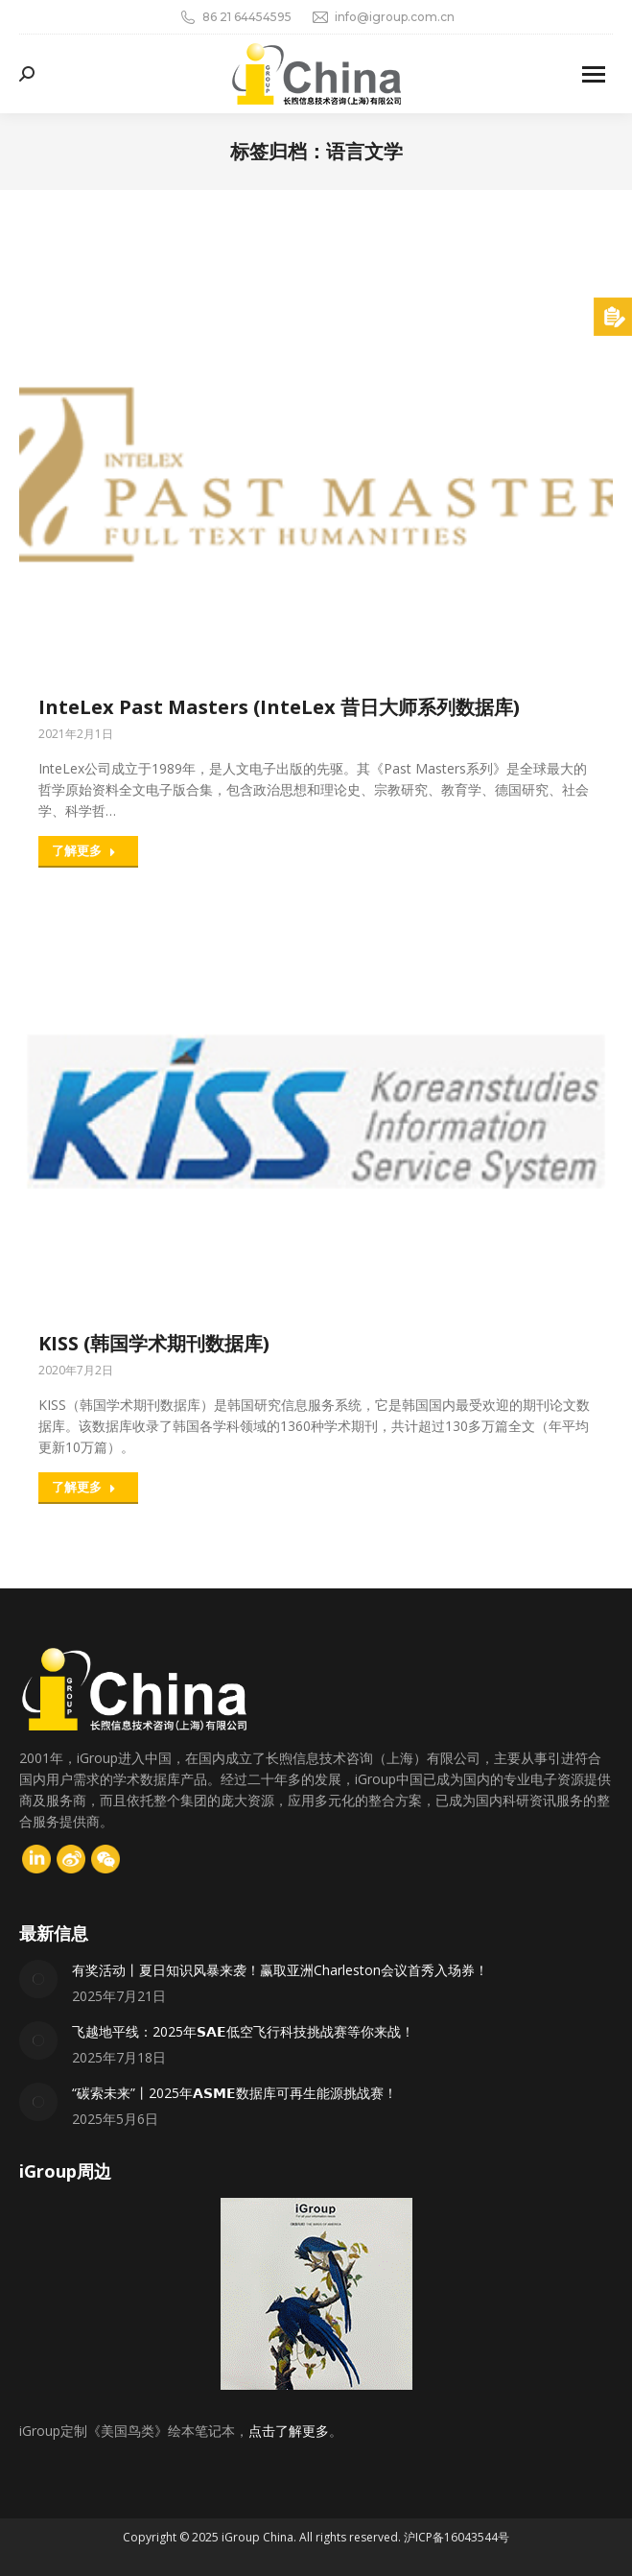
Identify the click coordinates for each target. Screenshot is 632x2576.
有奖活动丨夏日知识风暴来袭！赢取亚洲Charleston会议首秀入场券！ (280, 1970)
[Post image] (38, 1979)
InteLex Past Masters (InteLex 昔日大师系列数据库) (279, 707)
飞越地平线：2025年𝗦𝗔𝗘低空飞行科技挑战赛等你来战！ (243, 2031)
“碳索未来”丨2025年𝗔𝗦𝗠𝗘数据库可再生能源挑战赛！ (234, 2093)
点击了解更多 (288, 2430)
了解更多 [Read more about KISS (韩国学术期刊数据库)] (84, 1486)
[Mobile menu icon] (593, 74)
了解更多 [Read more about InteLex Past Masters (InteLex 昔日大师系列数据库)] (84, 850)
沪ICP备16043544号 (456, 2537)
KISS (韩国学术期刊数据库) (153, 1343)
